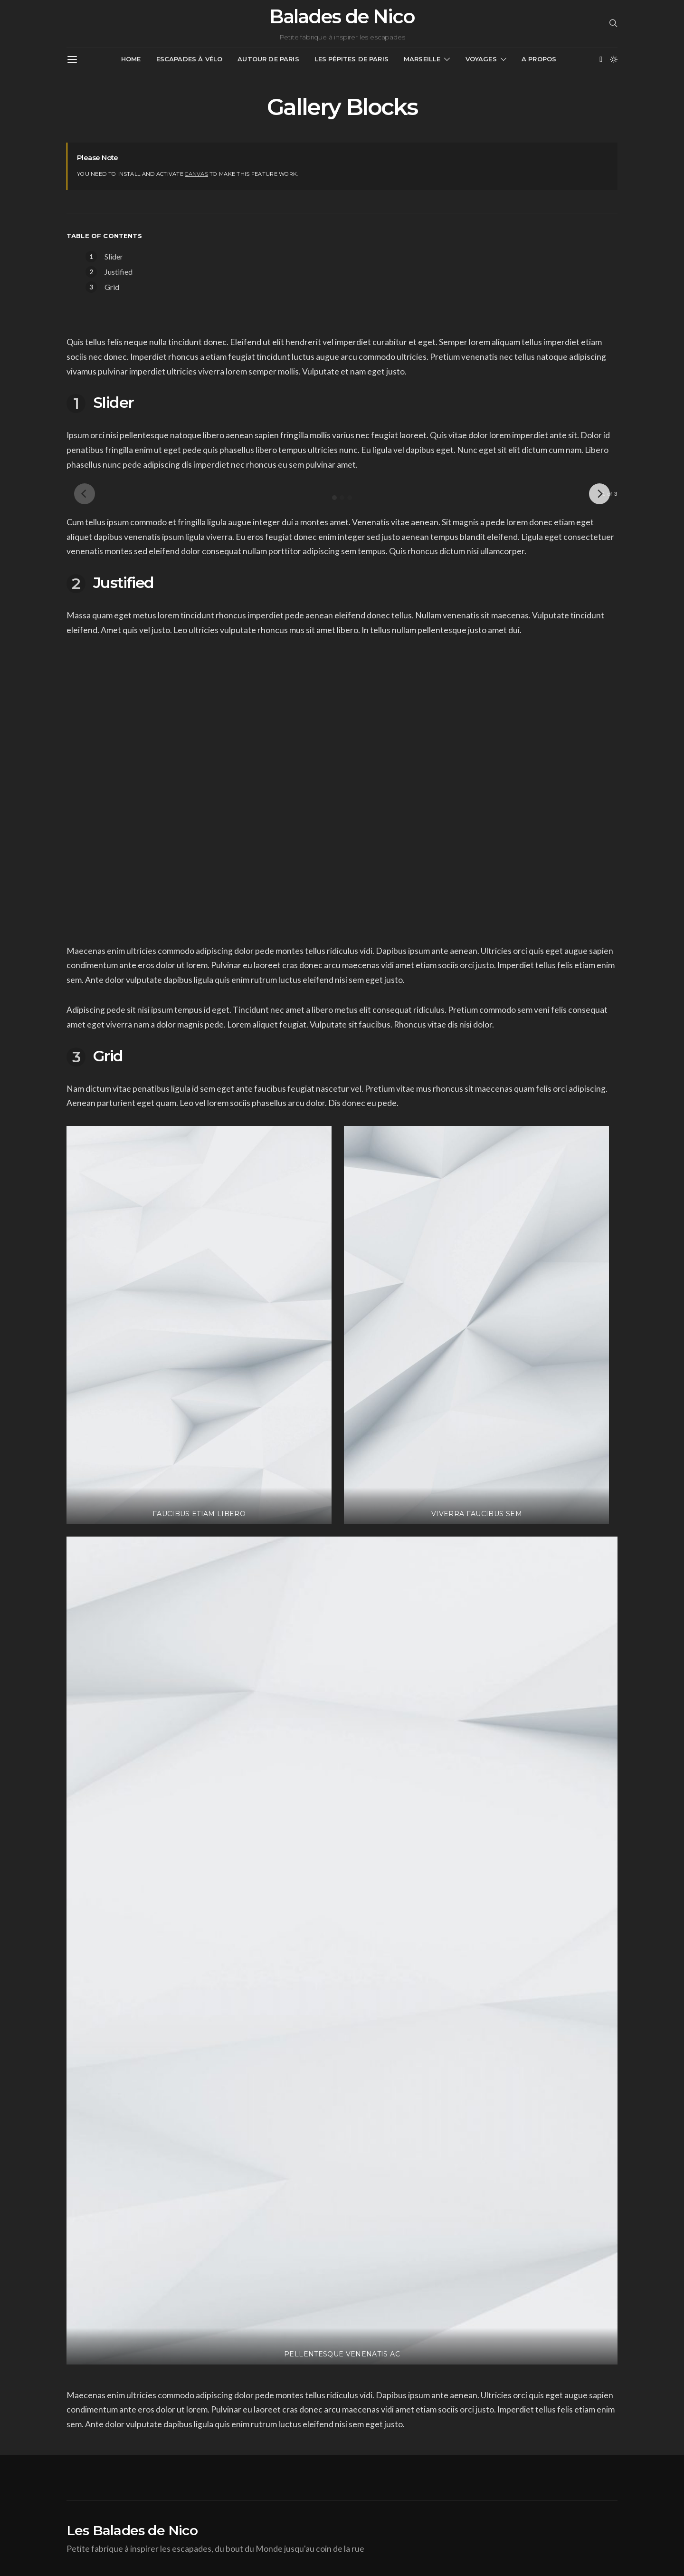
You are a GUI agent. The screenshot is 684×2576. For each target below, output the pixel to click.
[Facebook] (600, 59)
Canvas (196, 174)
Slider (113, 256)
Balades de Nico (342, 16)
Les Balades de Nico (132, 2530)
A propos (539, 59)
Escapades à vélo (189, 59)
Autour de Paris (268, 59)
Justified (118, 271)
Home (131, 59)
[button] (614, 59)
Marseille (422, 59)
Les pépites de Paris (351, 59)
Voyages (481, 59)
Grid (111, 286)
